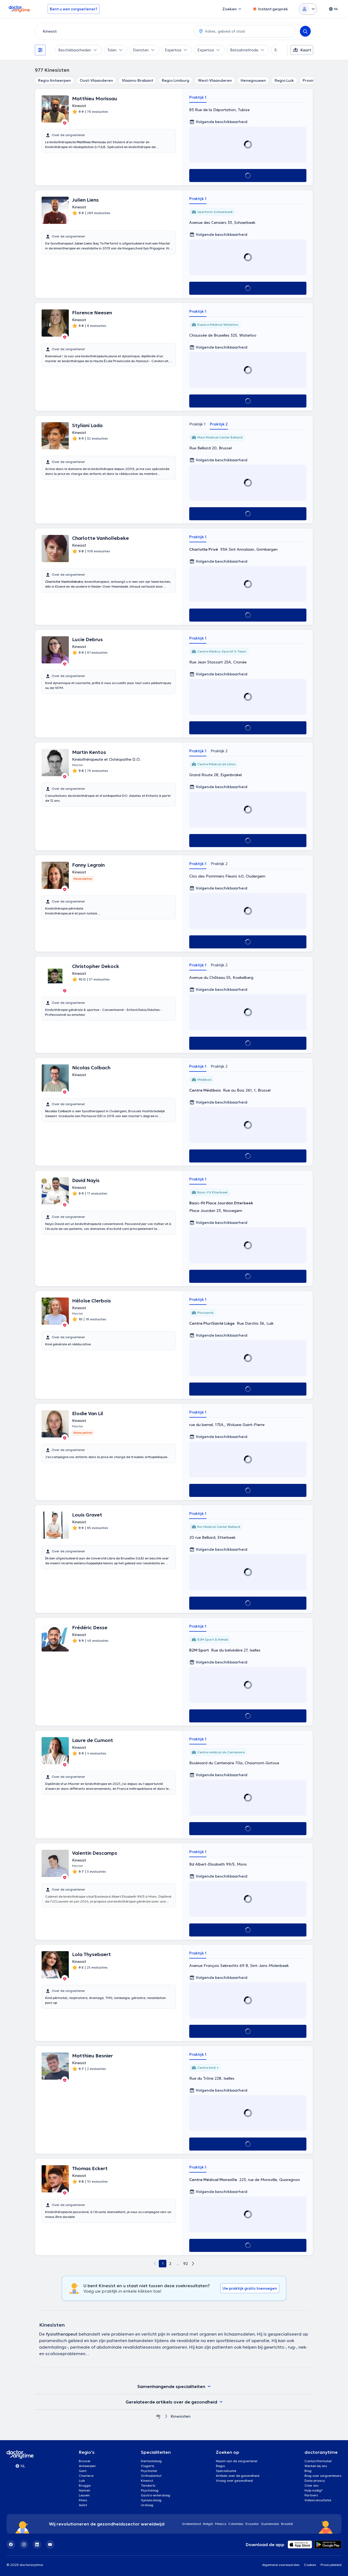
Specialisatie (226, 2471)
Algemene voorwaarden (281, 2565)
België (208, 2524)
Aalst (83, 2505)
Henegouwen (253, 80)
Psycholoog (150, 2490)
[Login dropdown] (308, 9)
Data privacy (314, 2480)
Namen (84, 2490)
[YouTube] (50, 2544)
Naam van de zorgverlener (237, 2461)
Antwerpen (87, 2466)
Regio (220, 2466)
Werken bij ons (315, 2466)
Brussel (84, 2461)
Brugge (85, 2485)
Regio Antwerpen (54, 80)
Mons (83, 2500)
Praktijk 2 (219, 424)
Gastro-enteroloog (155, 2495)
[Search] (305, 31)
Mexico (220, 2524)
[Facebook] (11, 2544)
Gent (82, 2471)
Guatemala (270, 2524)
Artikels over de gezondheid (237, 2476)
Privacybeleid (331, 2565)
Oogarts (147, 2466)
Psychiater (149, 2471)
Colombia (235, 2524)
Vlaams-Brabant (137, 80)
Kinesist (147, 2480)
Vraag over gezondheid (234, 2480)
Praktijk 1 (197, 97)
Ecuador (252, 2524)
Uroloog (147, 2505)
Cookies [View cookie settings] (310, 2565)
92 (185, 2263)
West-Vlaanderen (215, 80)
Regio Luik (284, 80)
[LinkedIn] (37, 2544)
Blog (308, 2471)
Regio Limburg (175, 80)
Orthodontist (151, 2476)
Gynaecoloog (151, 2500)
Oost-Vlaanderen (96, 80)
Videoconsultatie (317, 2500)
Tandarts (148, 2485)
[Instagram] (24, 2544)
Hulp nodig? (313, 2490)
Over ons (311, 2485)
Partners (311, 2495)
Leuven (84, 2495)
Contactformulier (318, 2461)
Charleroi (86, 2476)
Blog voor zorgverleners (322, 2476)
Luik (82, 2480)
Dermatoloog (151, 2461)
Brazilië (287, 2524)
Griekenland (191, 2524)
